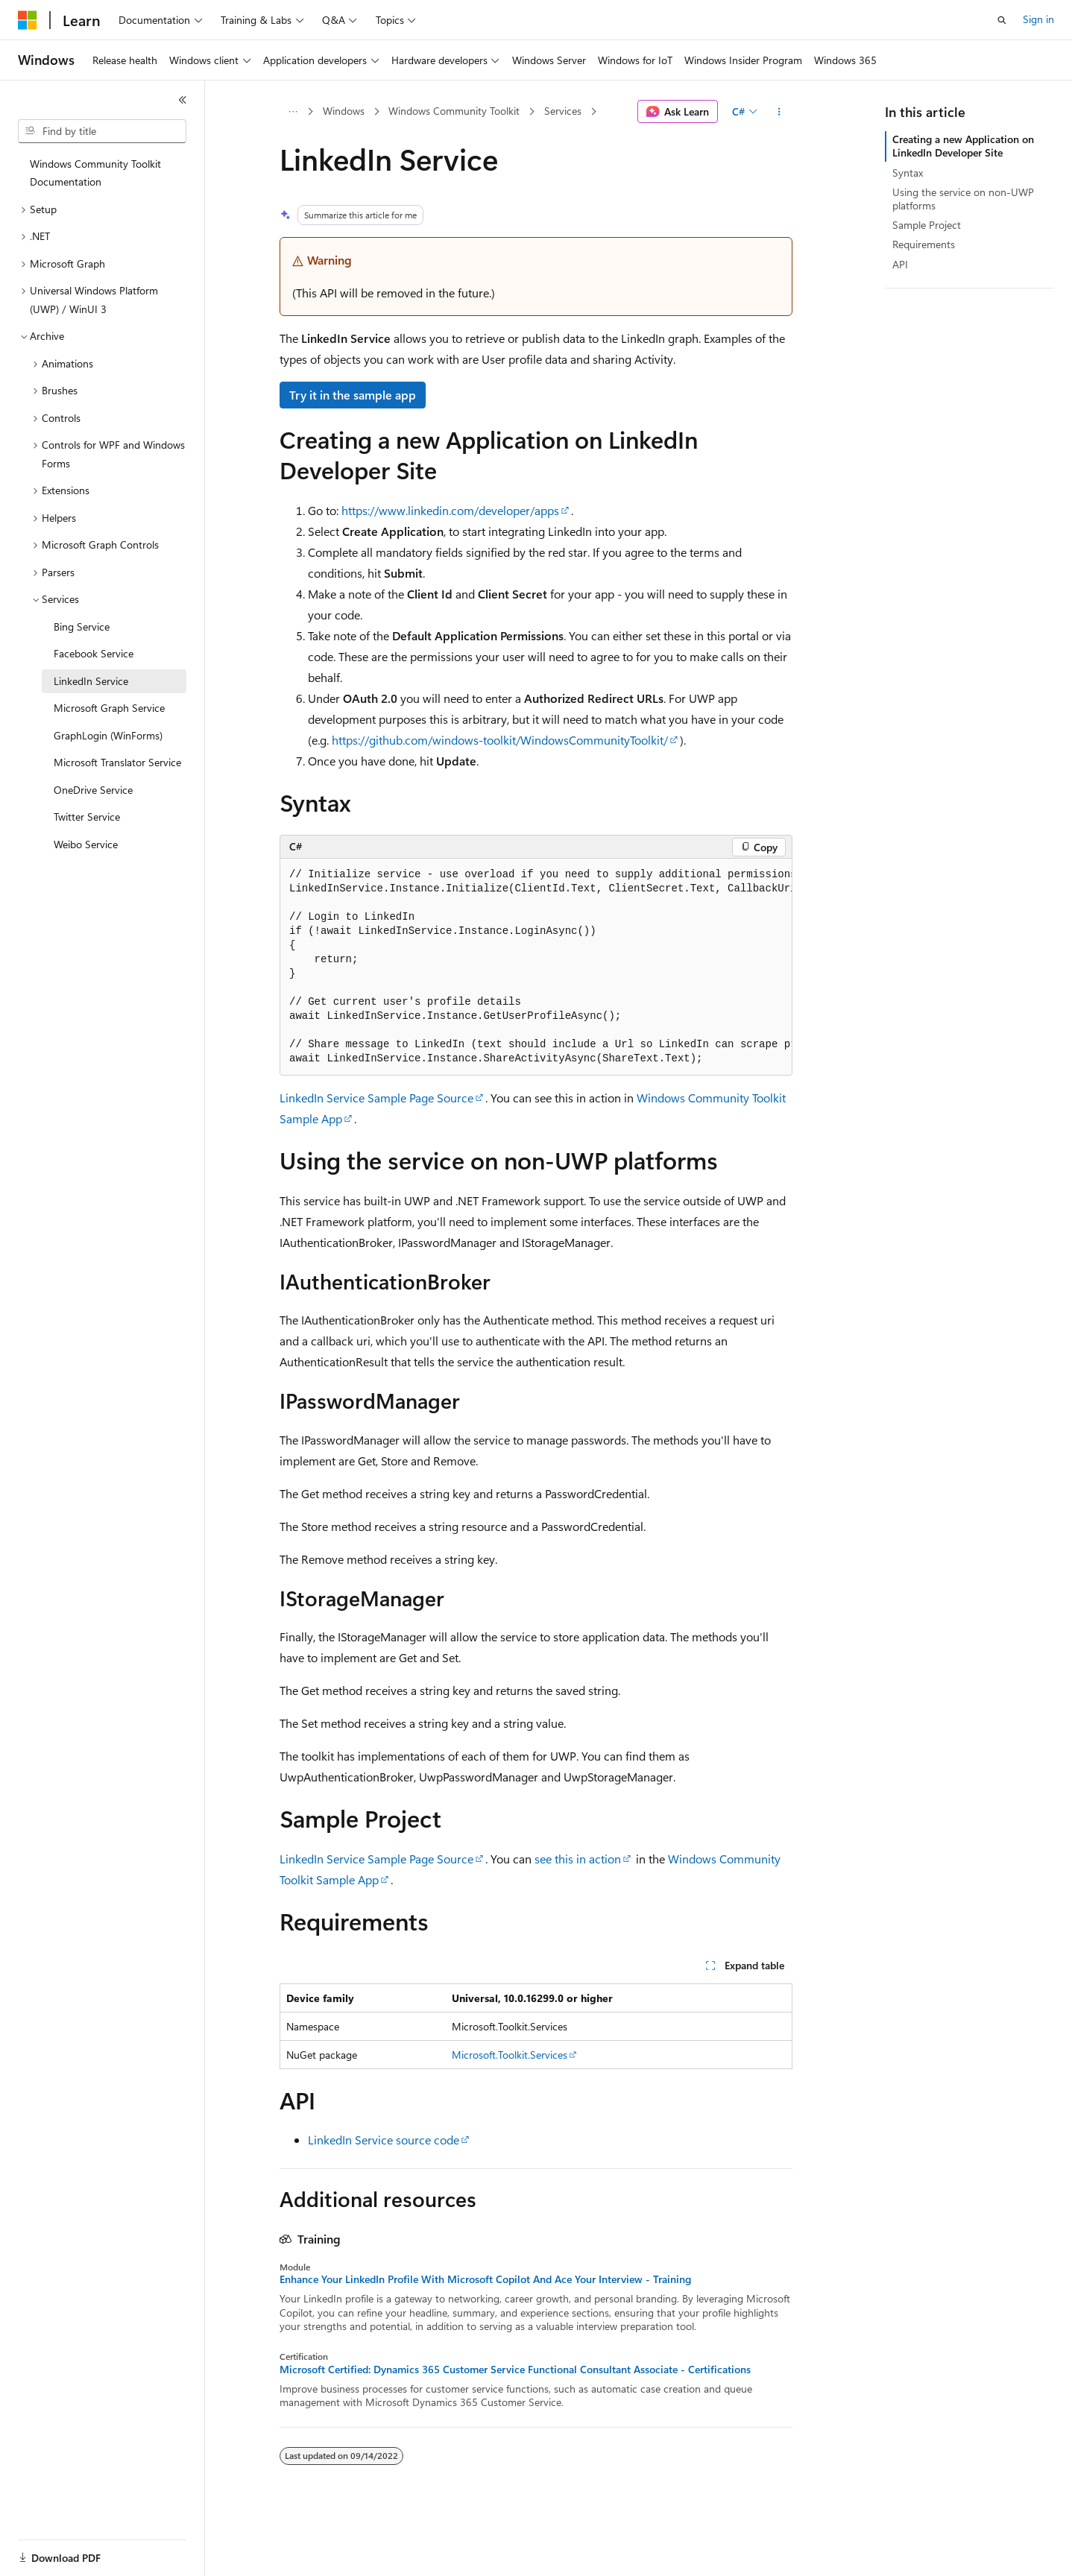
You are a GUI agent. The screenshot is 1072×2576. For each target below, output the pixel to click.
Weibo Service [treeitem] (86, 844)
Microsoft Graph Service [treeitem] (109, 708)
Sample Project (926, 225)
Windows (344, 111)
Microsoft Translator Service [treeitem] (117, 762)
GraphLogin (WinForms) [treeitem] (108, 735)
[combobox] (102, 131)
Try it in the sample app (352, 394)
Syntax (907, 172)
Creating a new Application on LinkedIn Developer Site (963, 146)
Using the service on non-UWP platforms (963, 198)
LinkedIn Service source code (383, 2139)
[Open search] (1002, 20)
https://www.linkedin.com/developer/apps (450, 510)
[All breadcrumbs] (293, 112)
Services (562, 111)
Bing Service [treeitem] (82, 626)
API (900, 264)
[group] (536, 967)
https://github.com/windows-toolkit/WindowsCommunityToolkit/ (500, 740)
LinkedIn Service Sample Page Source (376, 1097)
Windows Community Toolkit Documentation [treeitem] (95, 173)
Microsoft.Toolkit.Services (509, 2055)
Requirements (923, 244)
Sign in (1038, 19)
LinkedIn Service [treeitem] (91, 681)
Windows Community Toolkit (454, 111)
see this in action (578, 1858)
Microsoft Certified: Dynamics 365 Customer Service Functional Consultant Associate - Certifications (515, 2369)
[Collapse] (182, 99)
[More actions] (779, 112)
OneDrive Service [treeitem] (93, 790)
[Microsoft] (27, 20)
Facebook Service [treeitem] (93, 653)
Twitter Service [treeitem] (87, 816)
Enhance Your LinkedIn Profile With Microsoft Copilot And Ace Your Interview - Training (485, 2279)
